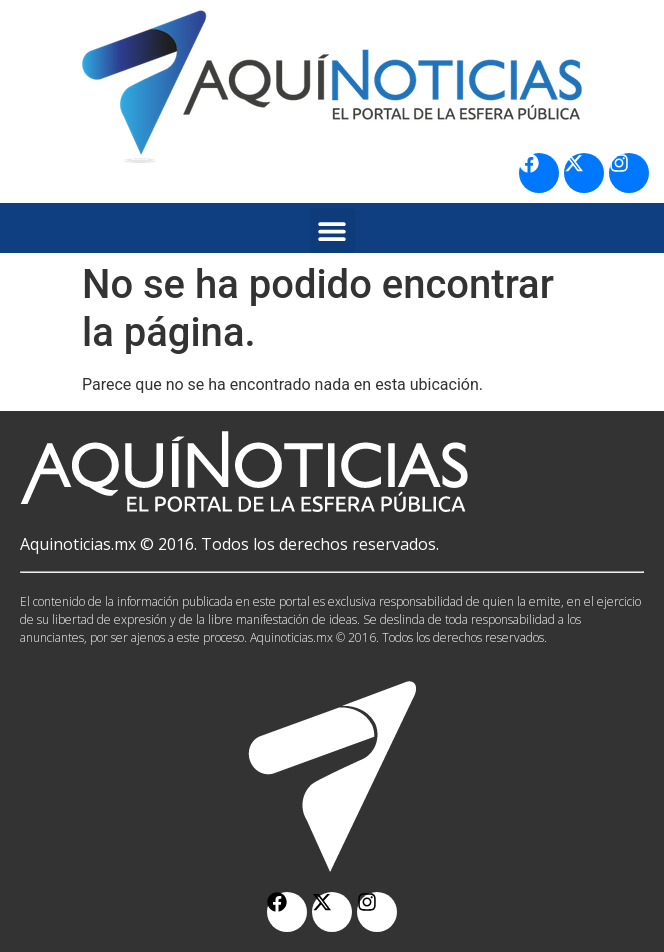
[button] (332, 230)
